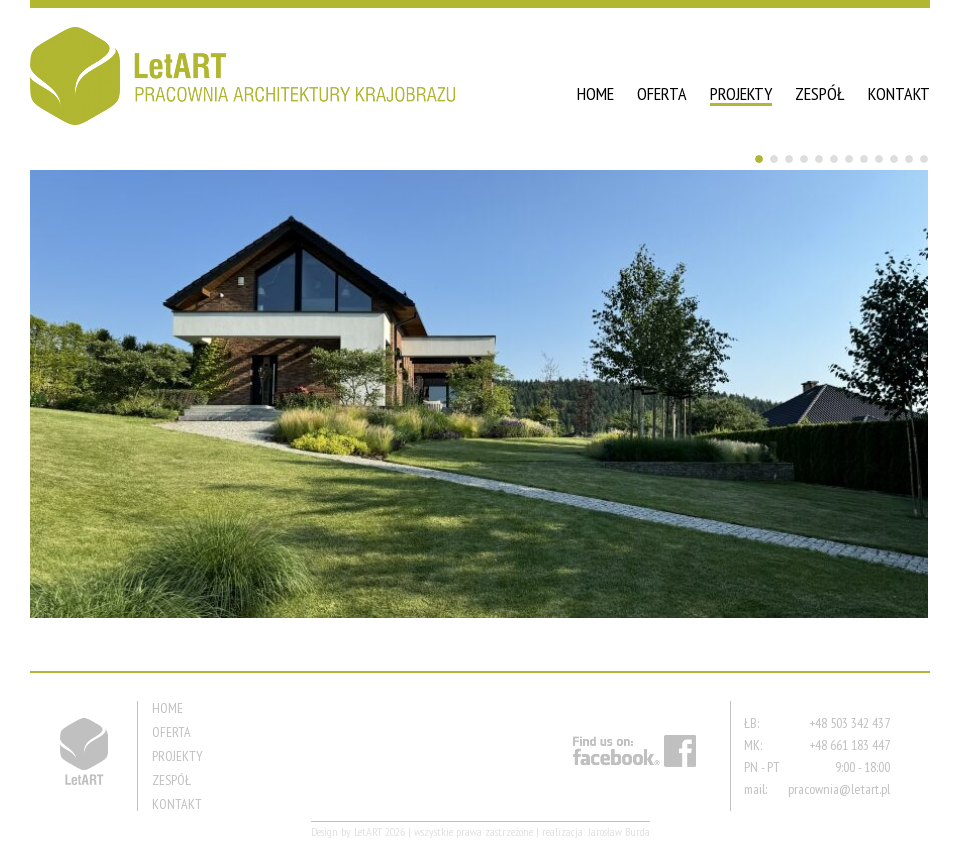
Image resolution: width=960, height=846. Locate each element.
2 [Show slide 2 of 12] (774, 159)
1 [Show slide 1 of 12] (759, 159)
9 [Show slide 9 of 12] (879, 159)
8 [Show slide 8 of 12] (864, 159)
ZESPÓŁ (820, 93)
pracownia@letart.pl (839, 789)
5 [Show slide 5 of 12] (819, 159)
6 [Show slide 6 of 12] (834, 159)
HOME (595, 93)
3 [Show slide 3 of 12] (789, 159)
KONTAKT (899, 93)
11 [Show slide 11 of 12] (909, 159)
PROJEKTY (741, 93)
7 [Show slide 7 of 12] (849, 159)
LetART (368, 831)
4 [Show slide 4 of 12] (804, 159)
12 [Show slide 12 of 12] (924, 159)
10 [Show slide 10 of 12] (894, 159)
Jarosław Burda (619, 831)
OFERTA (662, 93)
